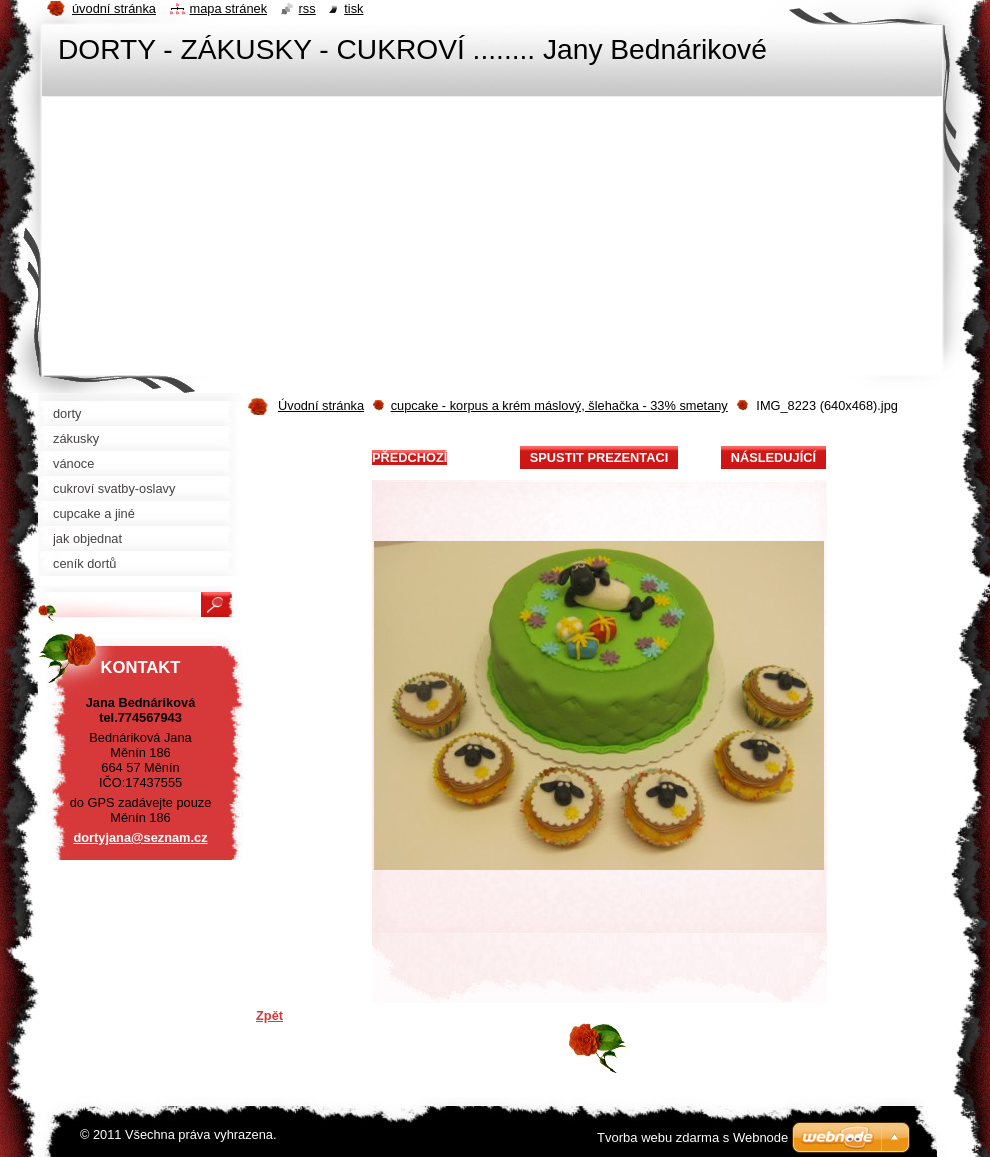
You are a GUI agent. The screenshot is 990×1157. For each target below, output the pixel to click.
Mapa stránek (229, 8)
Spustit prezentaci (599, 457)
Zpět (269, 1015)
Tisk (353, 8)
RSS (307, 8)
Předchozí (409, 457)
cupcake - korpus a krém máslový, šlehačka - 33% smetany (559, 405)
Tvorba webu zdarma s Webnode (692, 1137)
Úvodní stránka (321, 405)
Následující (773, 457)
